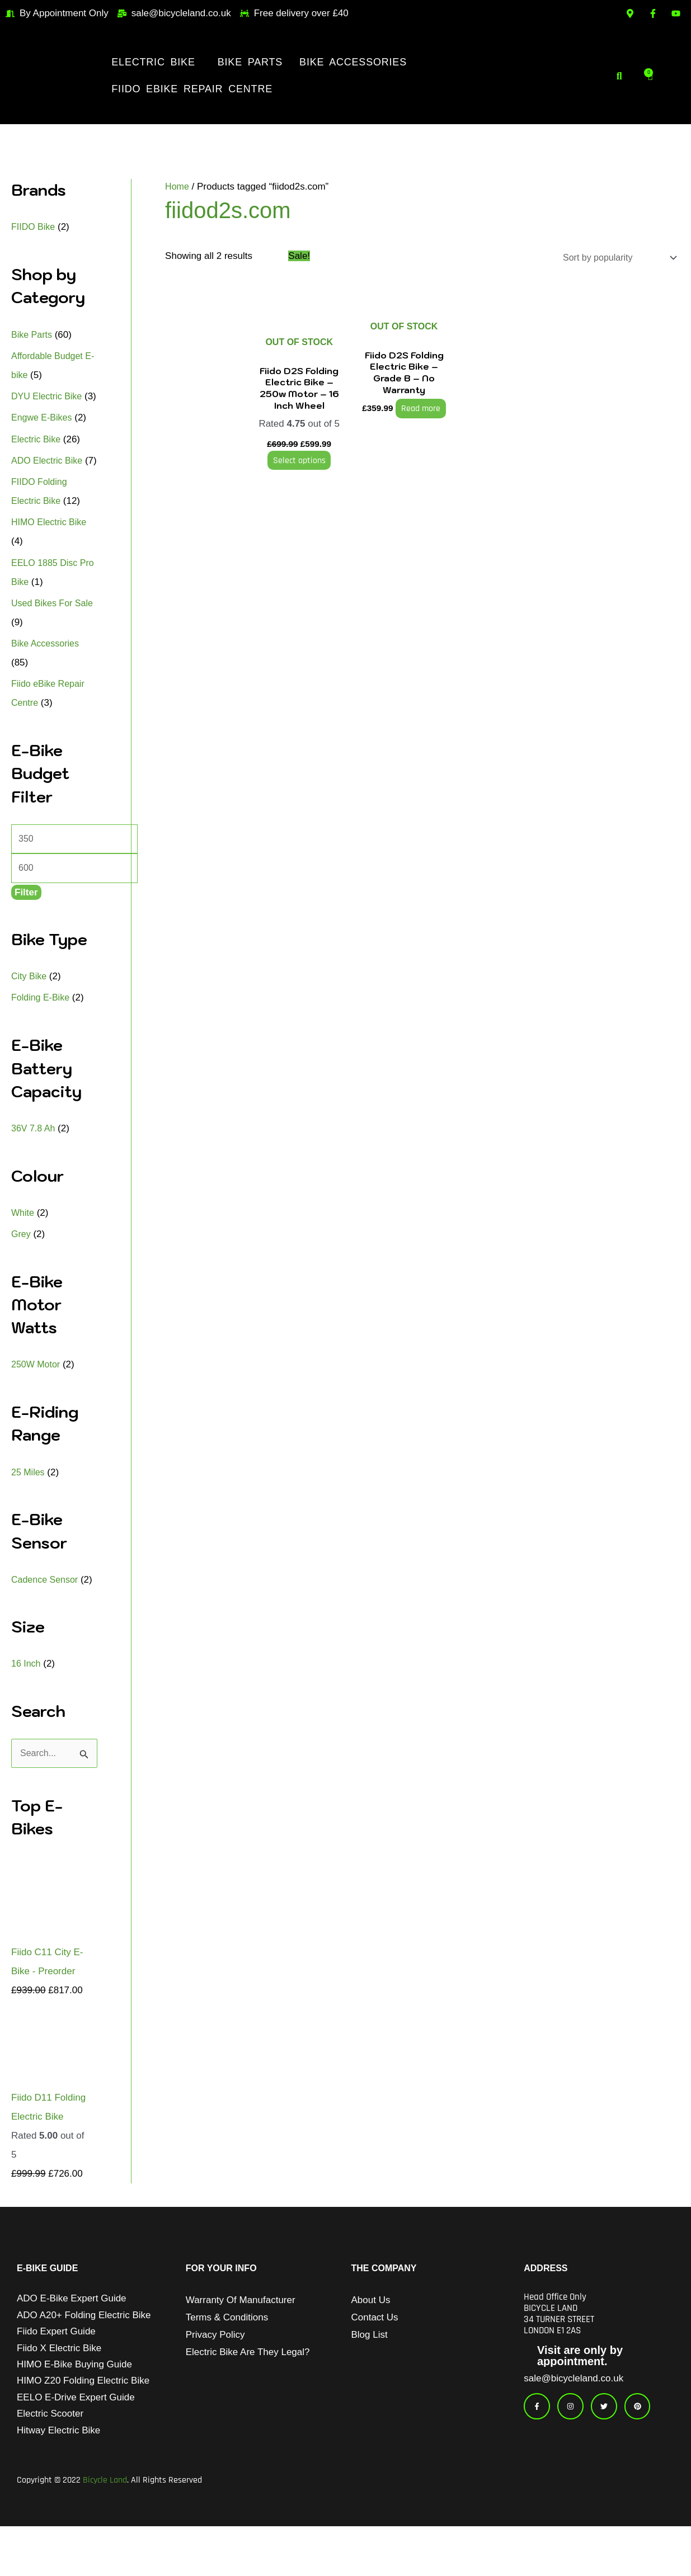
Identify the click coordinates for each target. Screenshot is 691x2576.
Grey (21, 1275)
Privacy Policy (215, 2377)
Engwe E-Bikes (43, 436)
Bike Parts (250, 62)
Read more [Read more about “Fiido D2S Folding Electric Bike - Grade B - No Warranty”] (417, 409)
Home (177, 186)
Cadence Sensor (46, 1621)
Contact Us (374, 2360)
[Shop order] (613, 258)
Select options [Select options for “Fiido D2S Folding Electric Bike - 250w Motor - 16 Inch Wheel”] (298, 461)
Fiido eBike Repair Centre (191, 89)
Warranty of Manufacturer (240, 2342)
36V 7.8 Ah (34, 1169)
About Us (371, 2342)
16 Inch (27, 1705)
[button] (156, 62)
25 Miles (28, 1513)
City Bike (30, 1018)
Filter (26, 933)
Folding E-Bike (42, 1039)
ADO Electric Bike (49, 479)
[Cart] (651, 75)
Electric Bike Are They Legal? (248, 2394)
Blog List (369, 2377)
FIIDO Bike (34, 226)
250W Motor (37, 1406)
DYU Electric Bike (48, 396)
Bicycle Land (105, 2530)
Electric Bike (153, 62)
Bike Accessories (353, 62)
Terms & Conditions (227, 2360)
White (23, 1254)
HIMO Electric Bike (51, 560)
